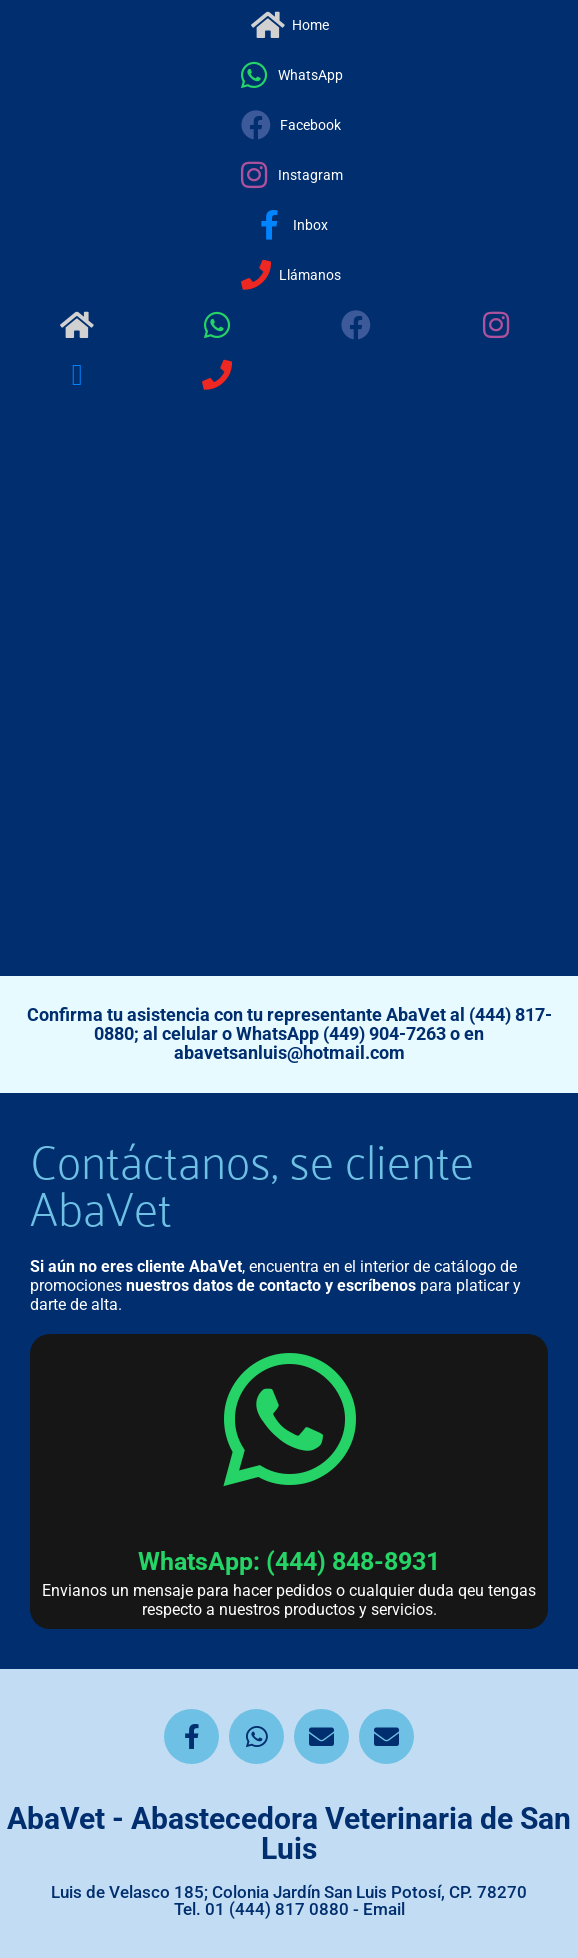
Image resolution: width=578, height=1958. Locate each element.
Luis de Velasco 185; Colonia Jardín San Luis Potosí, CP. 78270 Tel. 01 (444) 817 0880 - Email (289, 1900)
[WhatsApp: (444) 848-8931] (289, 1420)
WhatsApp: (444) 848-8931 (289, 1561)
